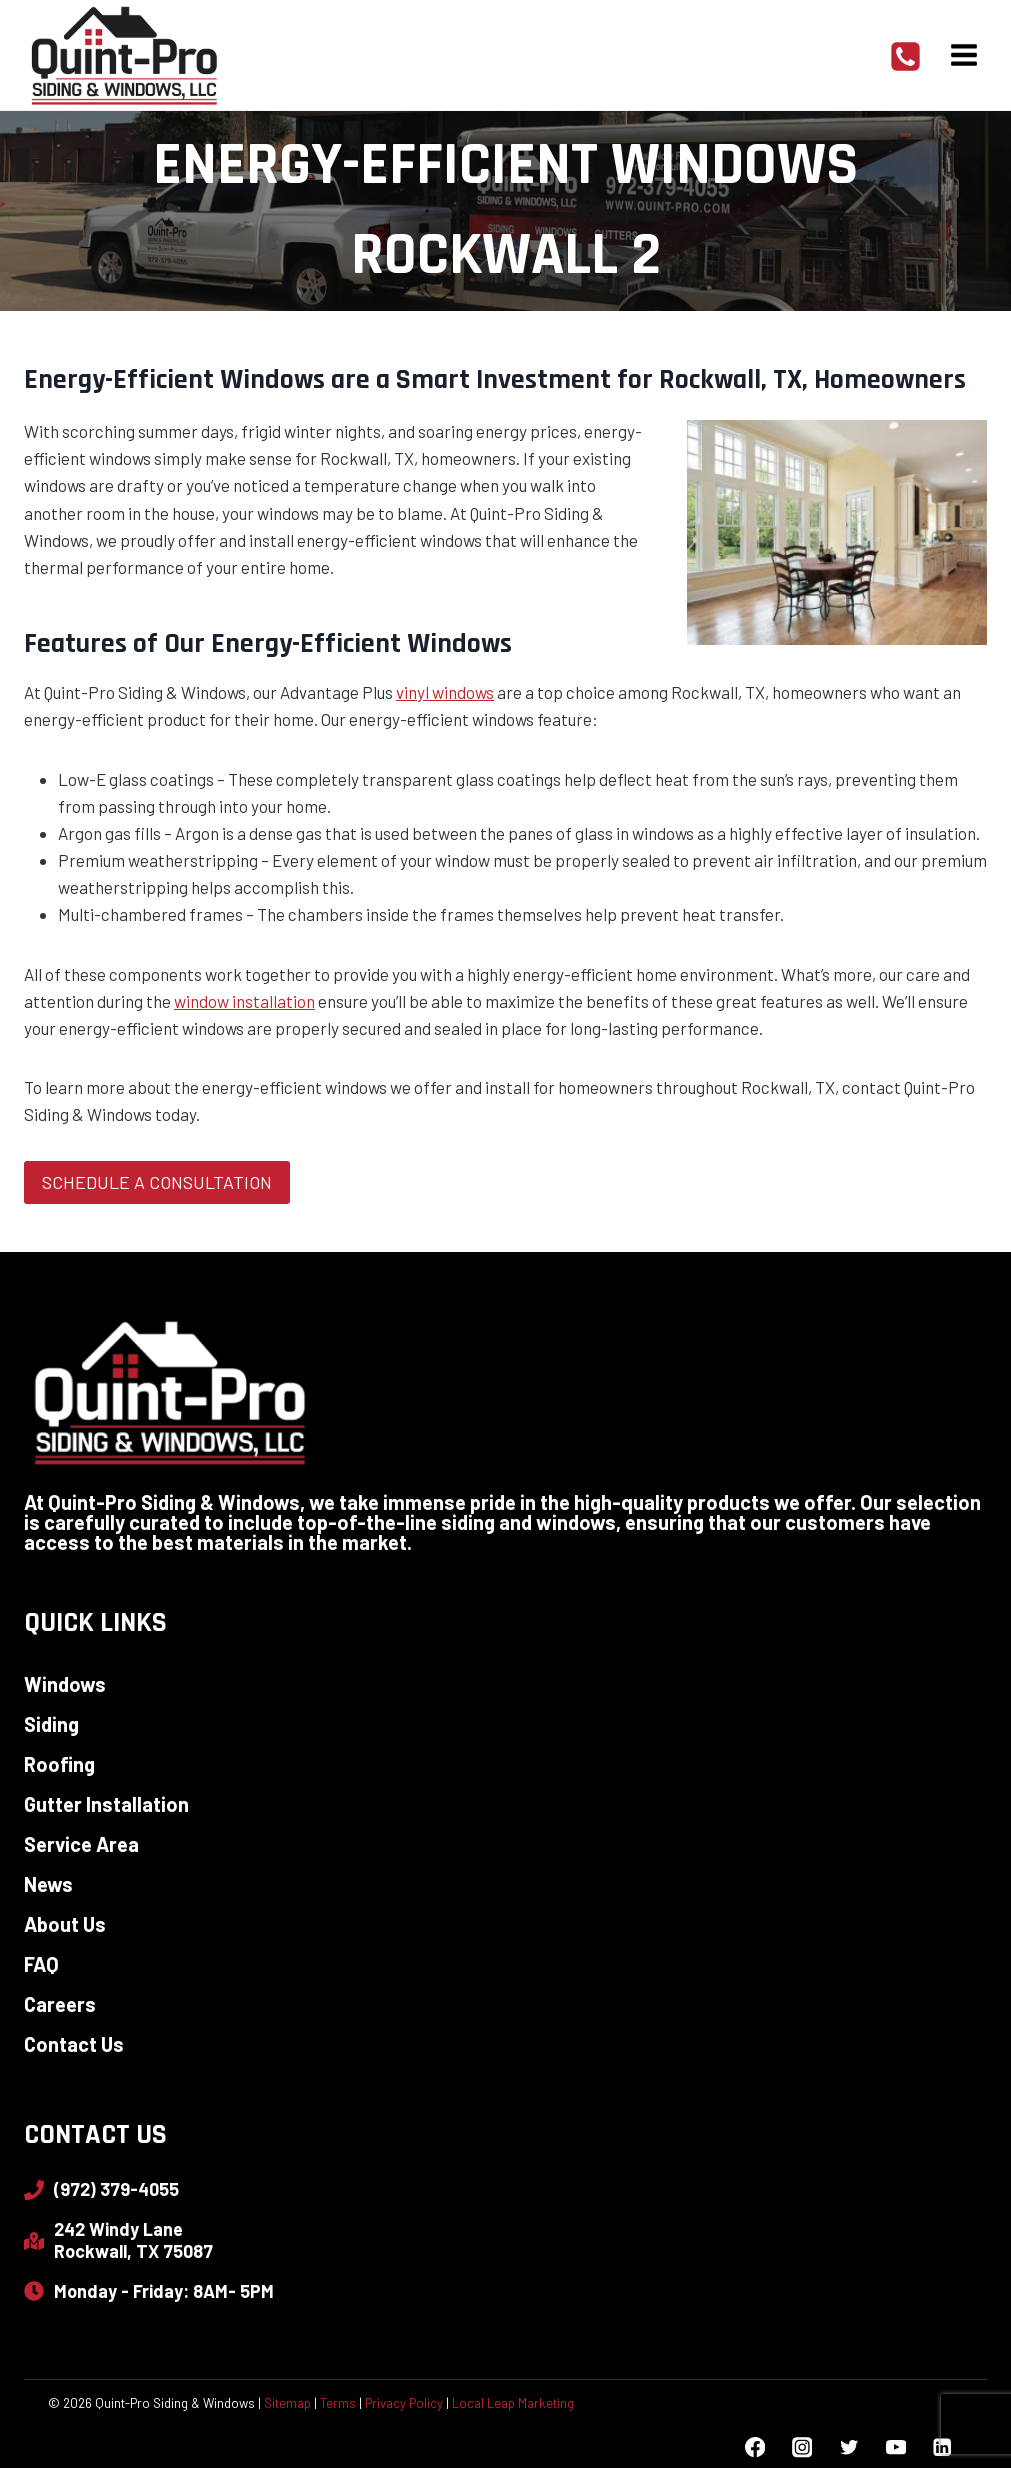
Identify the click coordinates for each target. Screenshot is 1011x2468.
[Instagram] (801, 2447)
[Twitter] (848, 2447)
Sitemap (287, 2403)
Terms (338, 2403)
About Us (65, 1924)
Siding (51, 1724)
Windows (65, 1684)
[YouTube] (895, 2447)
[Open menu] (963, 54)
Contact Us (74, 2044)
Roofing (59, 1764)
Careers (60, 2004)
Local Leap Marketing (513, 2403)
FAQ (41, 1964)
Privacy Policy (404, 2403)
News (48, 1884)
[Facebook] (755, 2447)
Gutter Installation (106, 1804)
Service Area (81, 1844)
